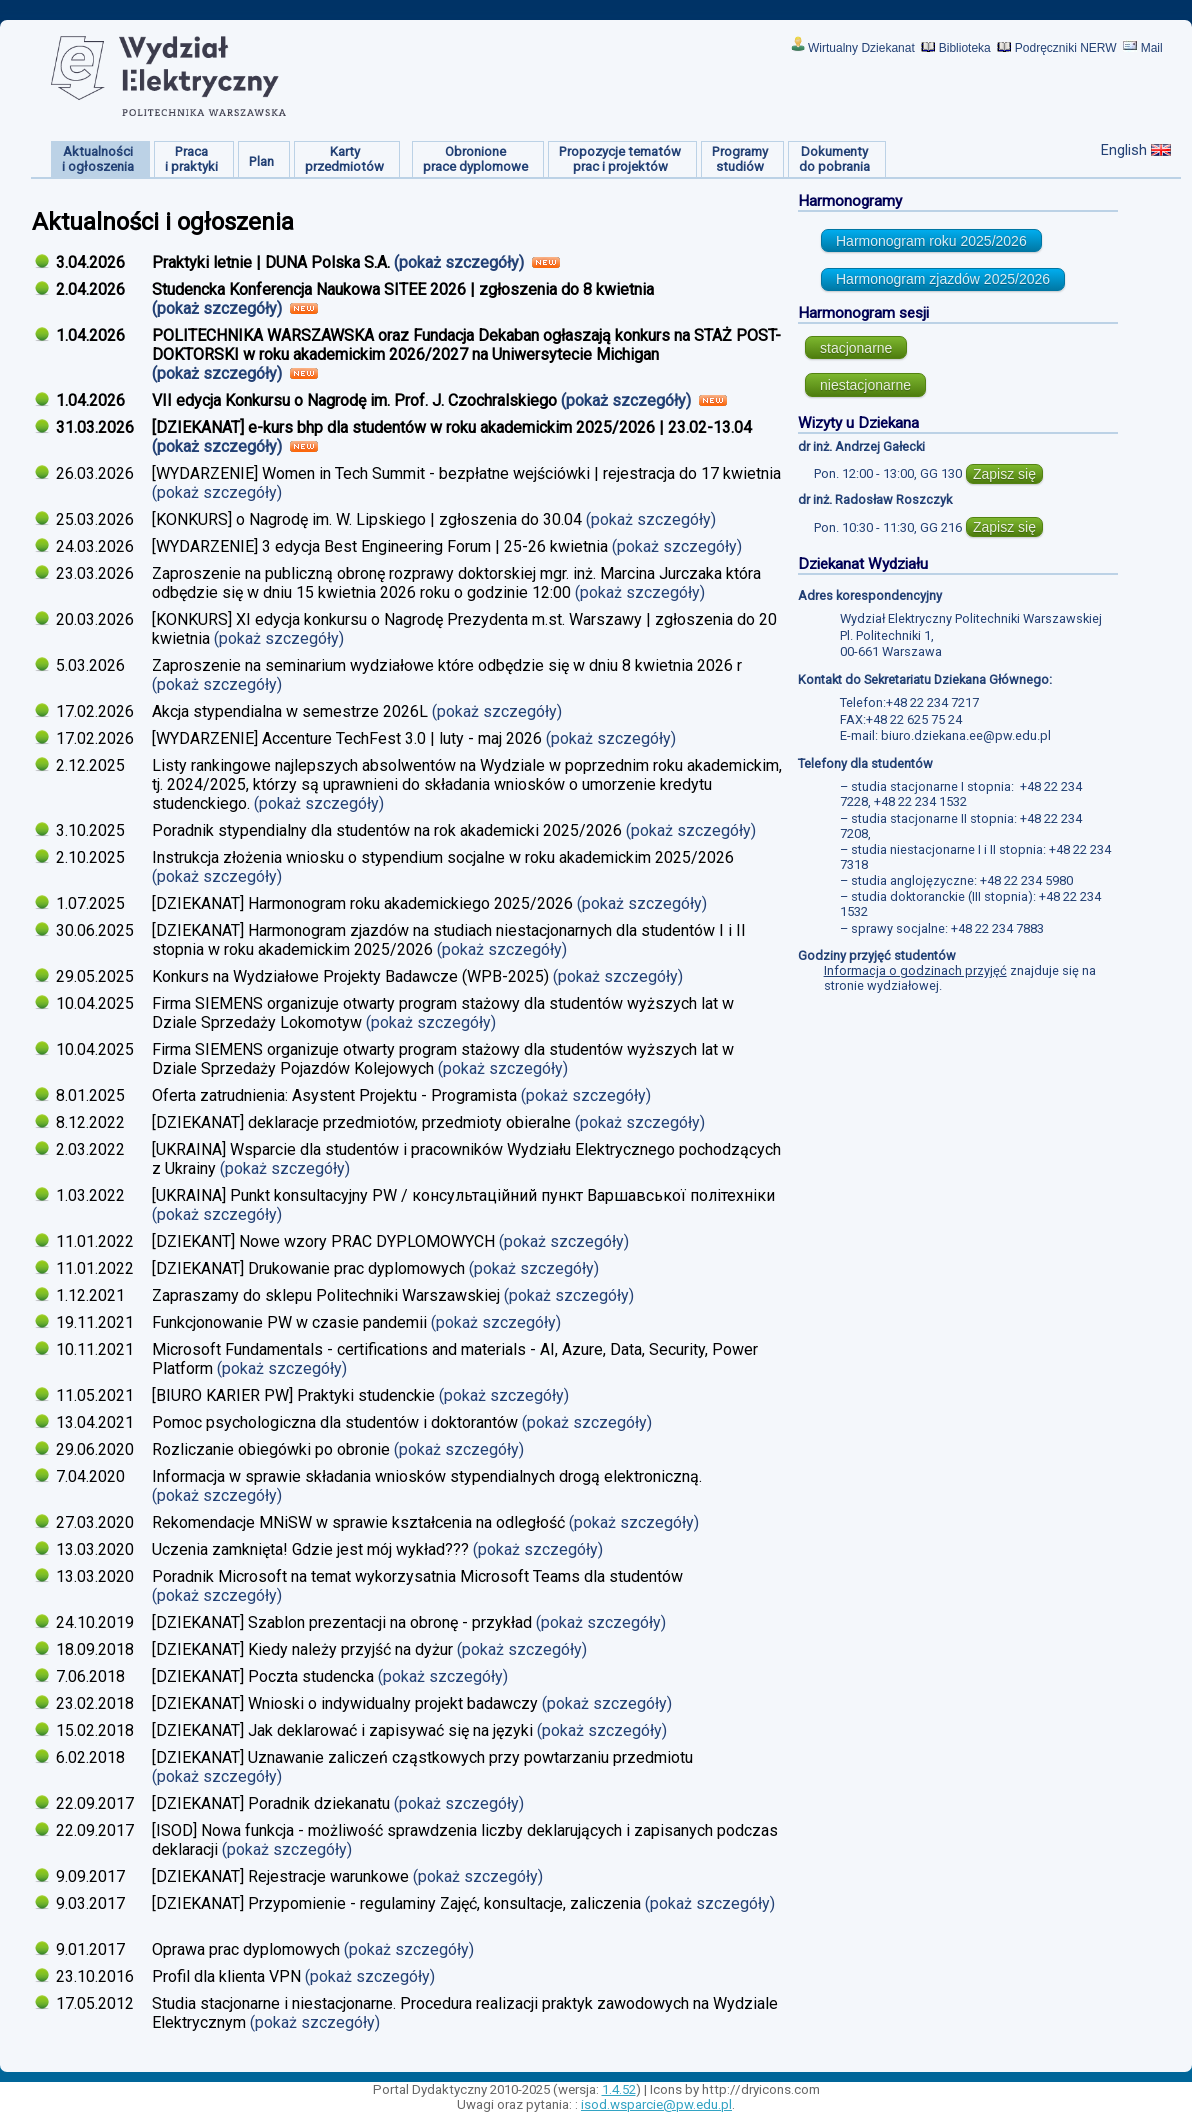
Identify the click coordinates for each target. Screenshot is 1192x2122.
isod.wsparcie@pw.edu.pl (656, 2104)
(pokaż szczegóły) (461, 262)
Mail (1152, 48)
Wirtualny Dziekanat (861, 48)
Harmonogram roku (931, 241)
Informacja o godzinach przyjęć (915, 970)
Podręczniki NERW (1066, 48)
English (1124, 150)
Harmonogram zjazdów (943, 279)
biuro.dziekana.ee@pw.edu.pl (966, 735)
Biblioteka (965, 48)
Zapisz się (1004, 474)
